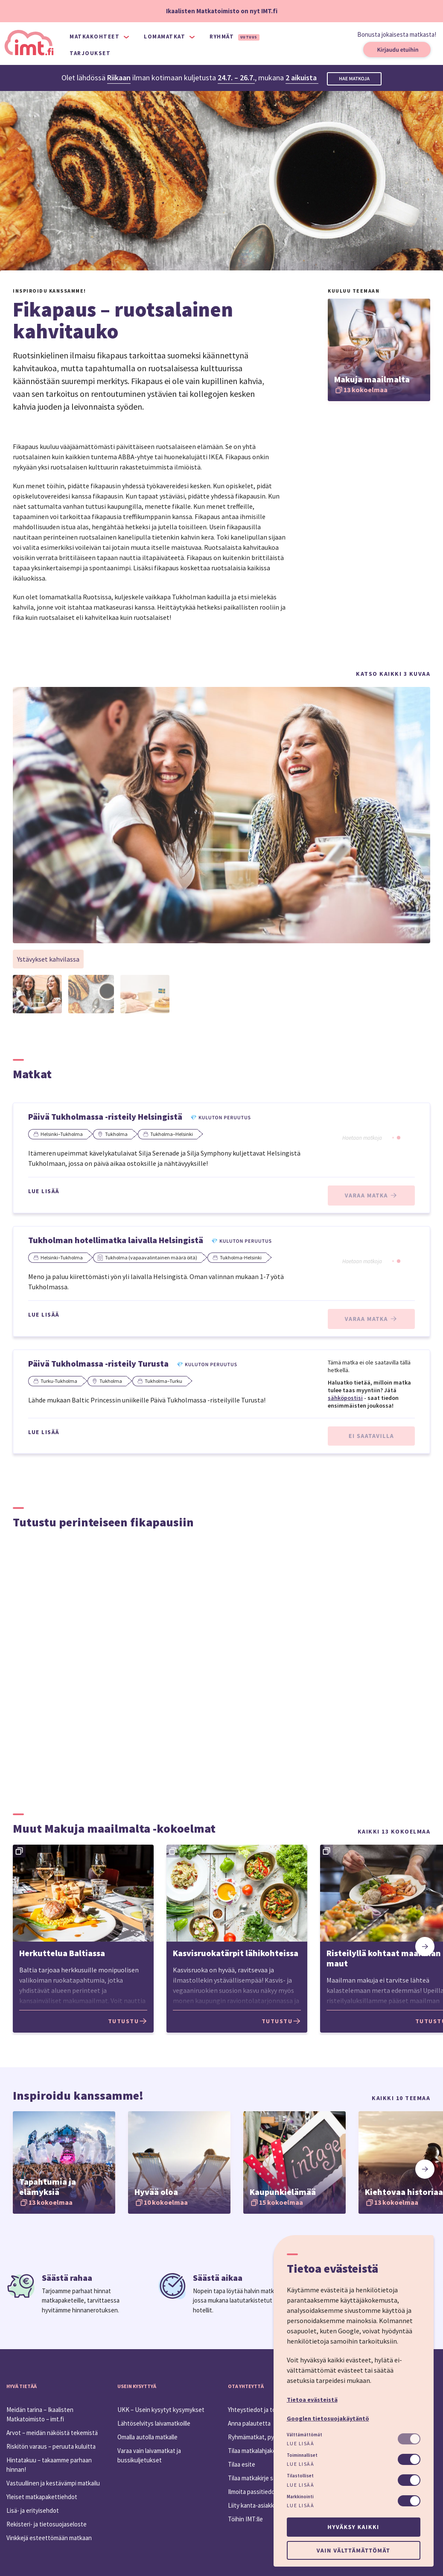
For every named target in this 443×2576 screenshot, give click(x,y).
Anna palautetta (249, 2423)
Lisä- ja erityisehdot (32, 2510)
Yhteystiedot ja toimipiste (262, 2410)
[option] (89, 1940)
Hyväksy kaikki (353, 2527)
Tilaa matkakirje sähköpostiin (266, 2478)
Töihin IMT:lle (245, 2519)
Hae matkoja (354, 79)
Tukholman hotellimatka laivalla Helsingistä (115, 1240)
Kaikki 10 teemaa (401, 2098)
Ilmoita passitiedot (252, 2492)
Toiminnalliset (302, 2455)
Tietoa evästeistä (312, 2399)
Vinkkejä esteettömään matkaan (49, 2538)
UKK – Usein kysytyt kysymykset (160, 2410)
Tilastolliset (300, 2476)
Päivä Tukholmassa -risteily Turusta (98, 1363)
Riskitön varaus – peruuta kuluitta (51, 2446)
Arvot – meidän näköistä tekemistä (52, 2433)
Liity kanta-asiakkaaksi (257, 2505)
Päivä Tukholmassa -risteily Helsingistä (105, 1116)
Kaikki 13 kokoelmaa (394, 1831)
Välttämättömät (304, 2435)
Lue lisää (44, 1191)
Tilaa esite (241, 2464)
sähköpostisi (345, 1398)
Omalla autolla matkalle (147, 2437)
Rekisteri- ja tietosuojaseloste (46, 2524)
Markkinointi (300, 2497)
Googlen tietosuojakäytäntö (328, 2418)
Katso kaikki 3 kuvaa (393, 674)
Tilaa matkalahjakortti (256, 2451)
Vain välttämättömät (353, 2550)
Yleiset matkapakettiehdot (41, 2497)
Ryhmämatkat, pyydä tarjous (265, 2437)
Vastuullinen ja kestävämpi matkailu (53, 2483)
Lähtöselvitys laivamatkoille (153, 2423)
